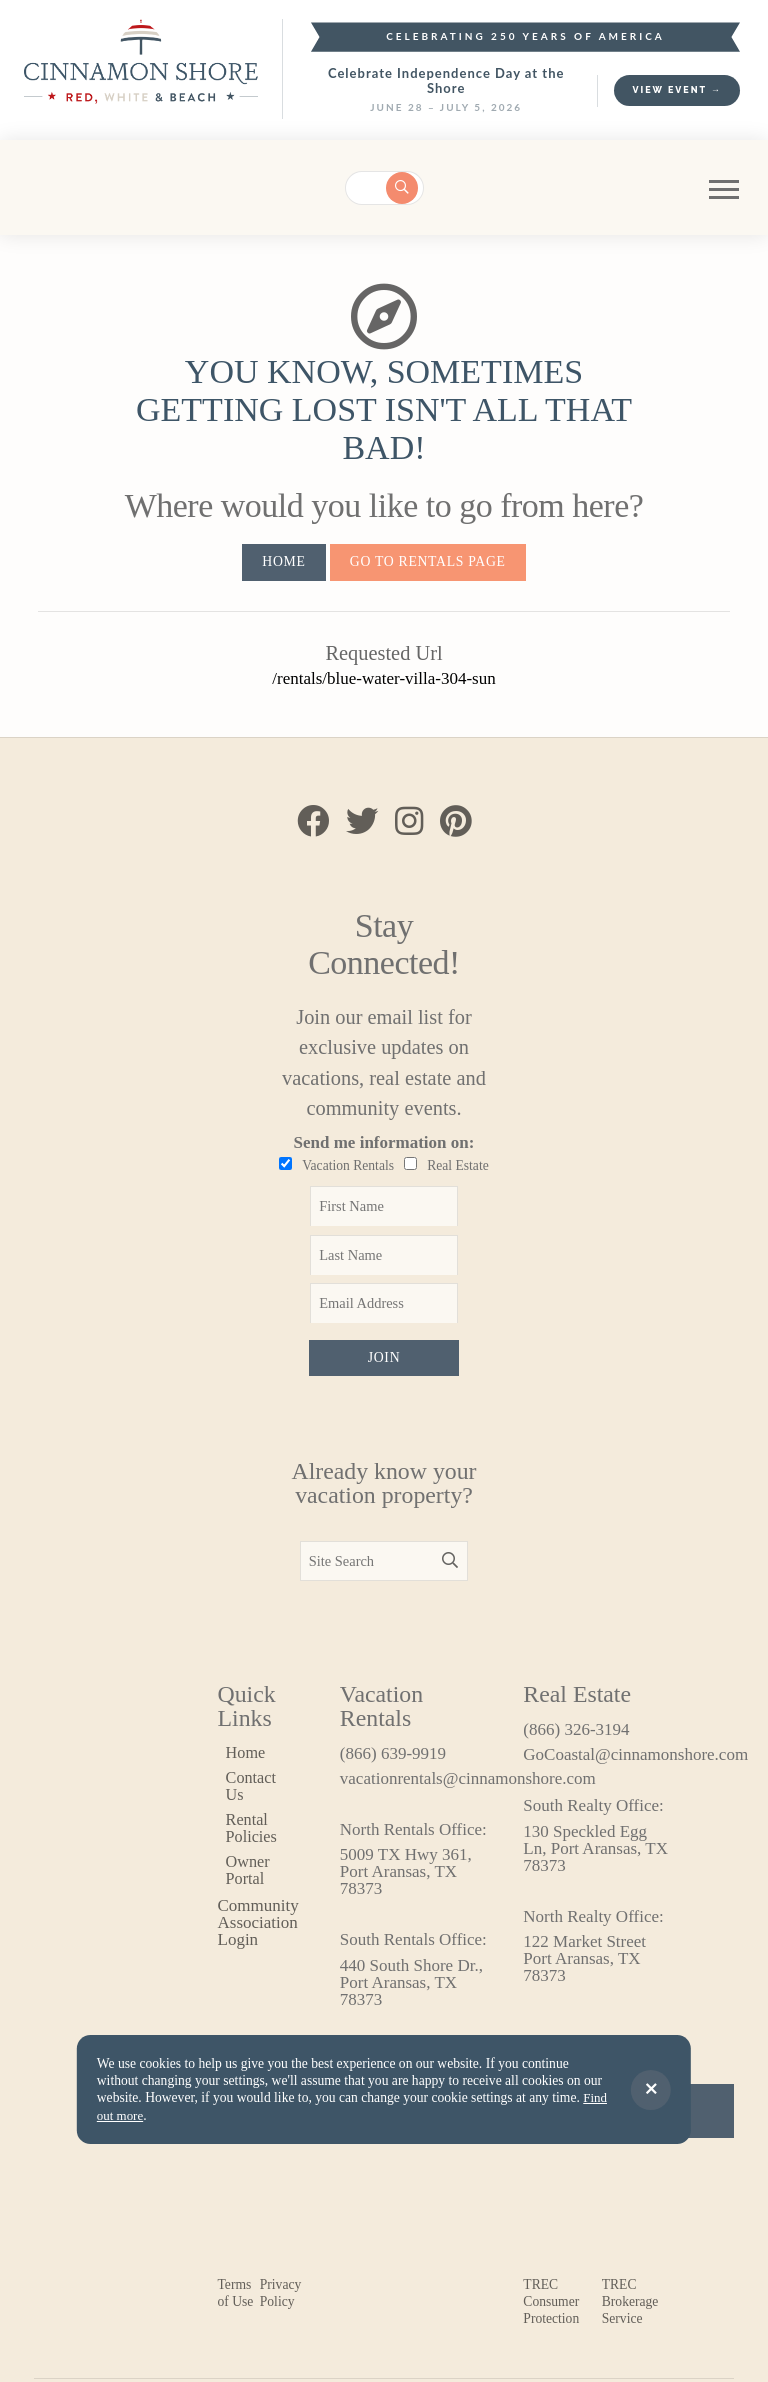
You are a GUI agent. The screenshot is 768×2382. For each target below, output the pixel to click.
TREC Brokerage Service (630, 2307)
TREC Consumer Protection (551, 2307)
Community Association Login (258, 1928)
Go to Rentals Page (429, 562)
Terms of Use (236, 2299)
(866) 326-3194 (576, 1735)
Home (279, 562)
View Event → (677, 90)
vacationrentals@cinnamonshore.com (415, 1784)
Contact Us (252, 1793)
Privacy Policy (281, 2299)
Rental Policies (253, 1835)
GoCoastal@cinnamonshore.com (598, 1760)
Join (384, 1361)
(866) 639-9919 (393, 1758)
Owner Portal (249, 1878)
